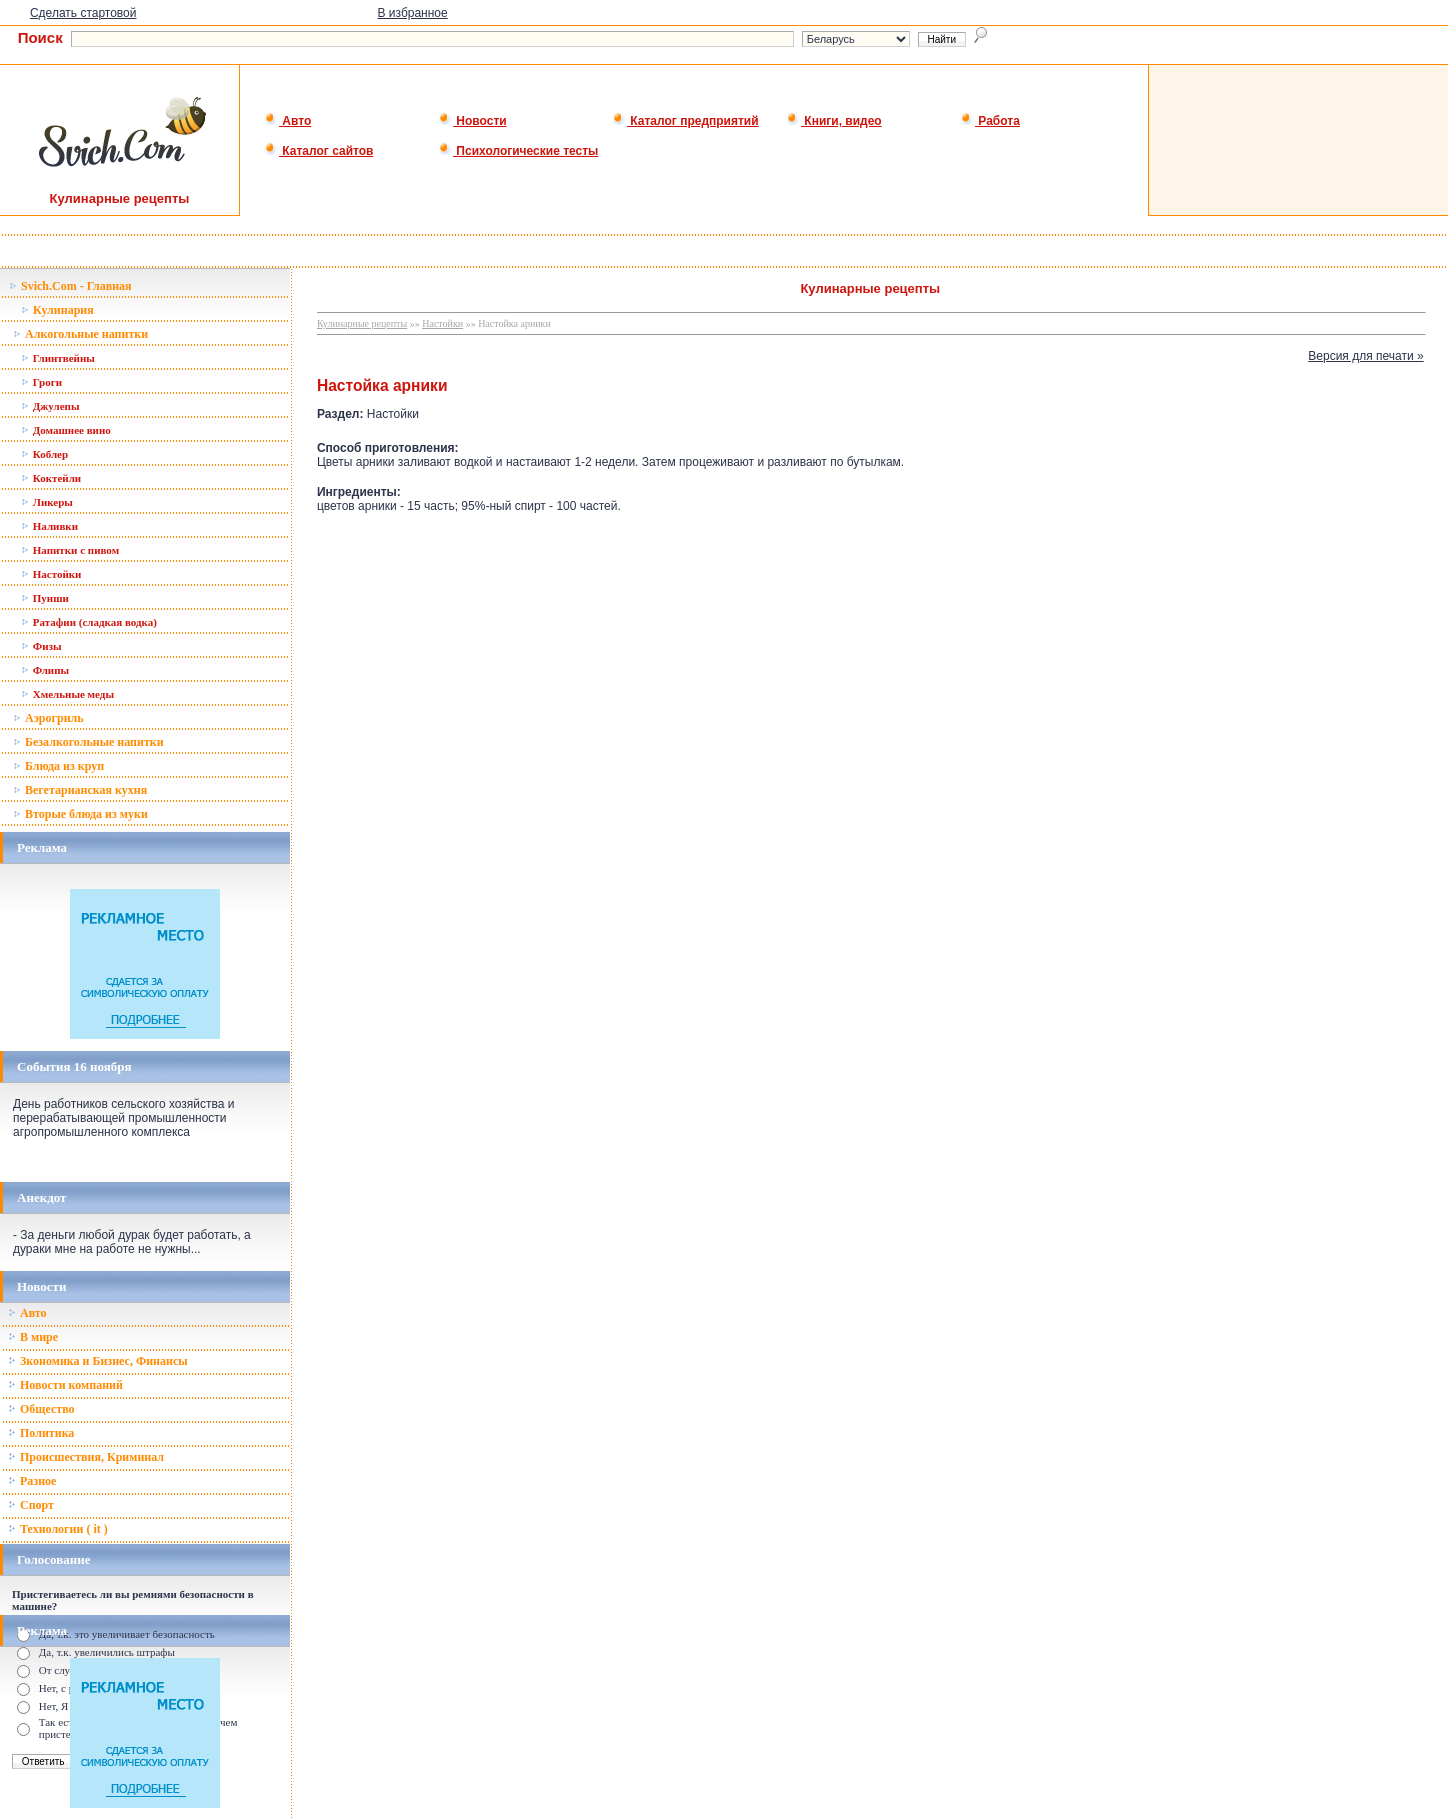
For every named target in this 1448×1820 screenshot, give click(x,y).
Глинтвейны (58, 358)
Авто (287, 121)
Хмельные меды (67, 694)
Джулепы (50, 406)
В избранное (412, 13)
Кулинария (57, 310)
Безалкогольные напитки (88, 742)
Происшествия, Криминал (86, 1457)
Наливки (49, 526)
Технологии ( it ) (58, 1529)
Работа (990, 121)
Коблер (44, 454)
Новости (472, 121)
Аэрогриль (48, 718)
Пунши (45, 598)
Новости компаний (65, 1385)
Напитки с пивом (70, 550)
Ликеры (47, 502)
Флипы (45, 670)
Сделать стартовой (83, 13)
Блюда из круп (58, 766)
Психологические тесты (518, 151)
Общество (41, 1409)
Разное (32, 1481)
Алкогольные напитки (80, 334)
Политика (41, 1433)
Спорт (31, 1505)
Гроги (41, 382)
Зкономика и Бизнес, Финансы (98, 1361)
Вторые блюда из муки (80, 814)
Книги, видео (834, 121)
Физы (41, 646)
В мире (33, 1337)
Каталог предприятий (685, 121)
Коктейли (51, 478)
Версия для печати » (1365, 356)
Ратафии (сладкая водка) (89, 622)
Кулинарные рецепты (362, 323)
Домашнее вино (66, 430)
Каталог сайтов (318, 151)
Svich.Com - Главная (70, 286)
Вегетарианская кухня (80, 790)
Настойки (51, 574)
